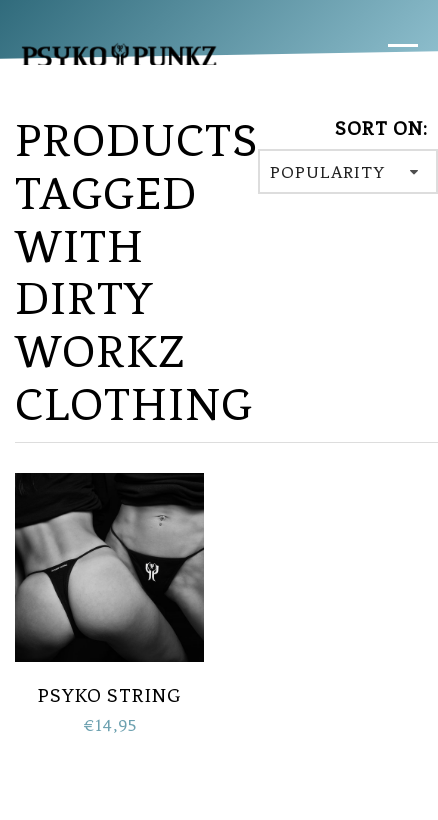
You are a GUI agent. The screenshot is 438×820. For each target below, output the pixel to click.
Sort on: (381, 128)
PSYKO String (110, 695)
